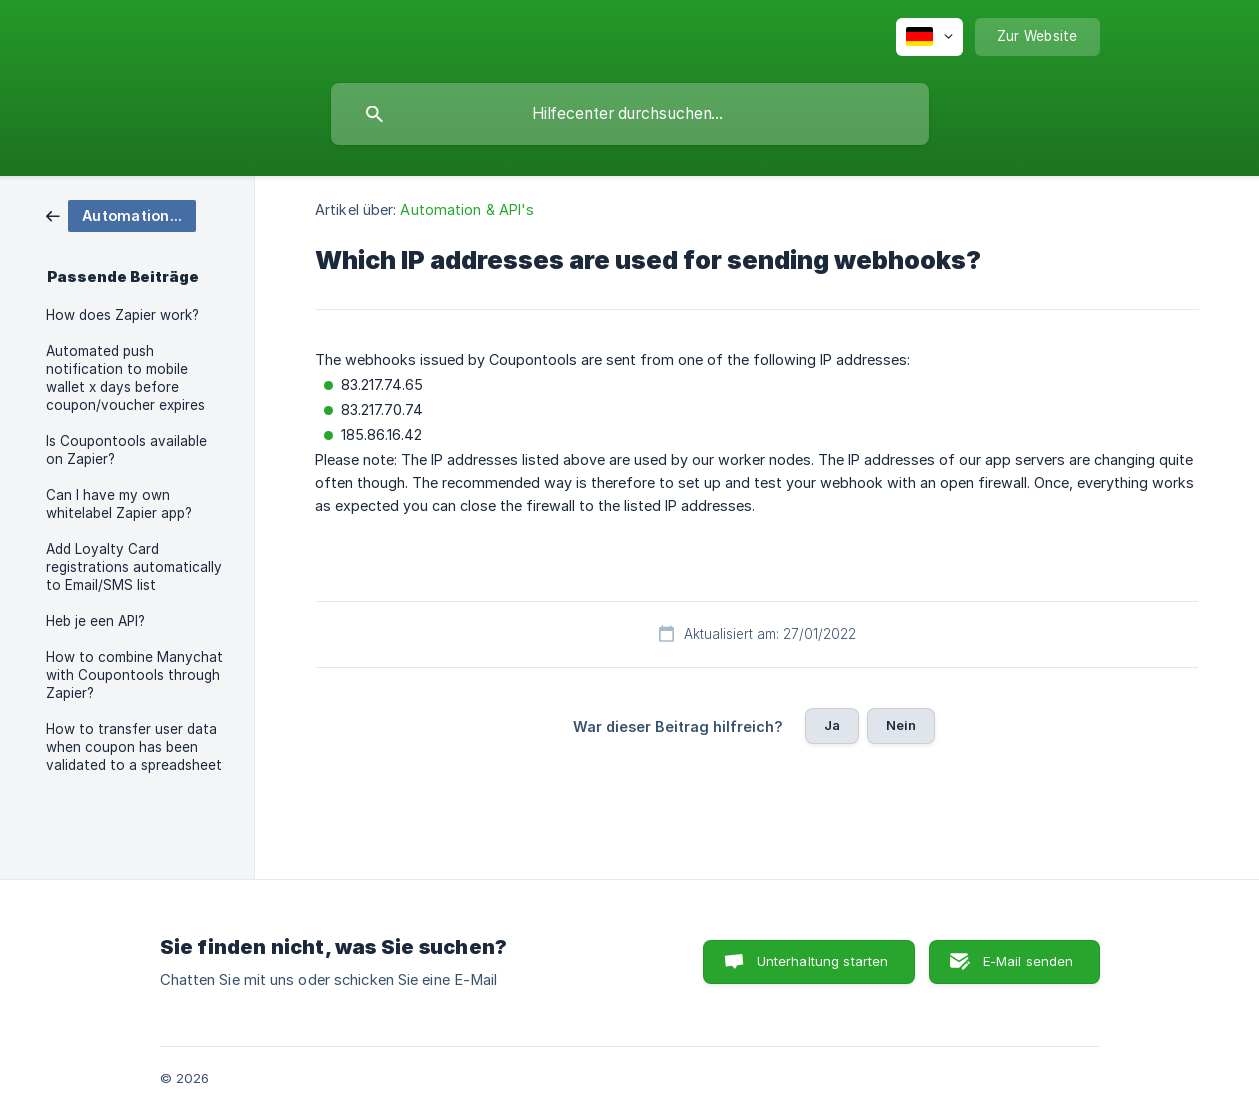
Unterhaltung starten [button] (823, 961)
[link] (121, 214)
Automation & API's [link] (467, 209)
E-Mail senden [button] (1028, 961)
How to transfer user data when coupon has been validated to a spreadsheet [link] (134, 747)
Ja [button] (832, 725)
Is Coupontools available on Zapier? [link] (126, 450)
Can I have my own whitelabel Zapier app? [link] (119, 504)
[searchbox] (630, 114)
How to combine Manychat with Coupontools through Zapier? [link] (134, 675)
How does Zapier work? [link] (122, 315)
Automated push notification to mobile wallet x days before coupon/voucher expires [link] (125, 378)
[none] (929, 37)
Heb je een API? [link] (95, 621)
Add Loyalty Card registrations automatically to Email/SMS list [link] (134, 567)
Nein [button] (901, 725)
